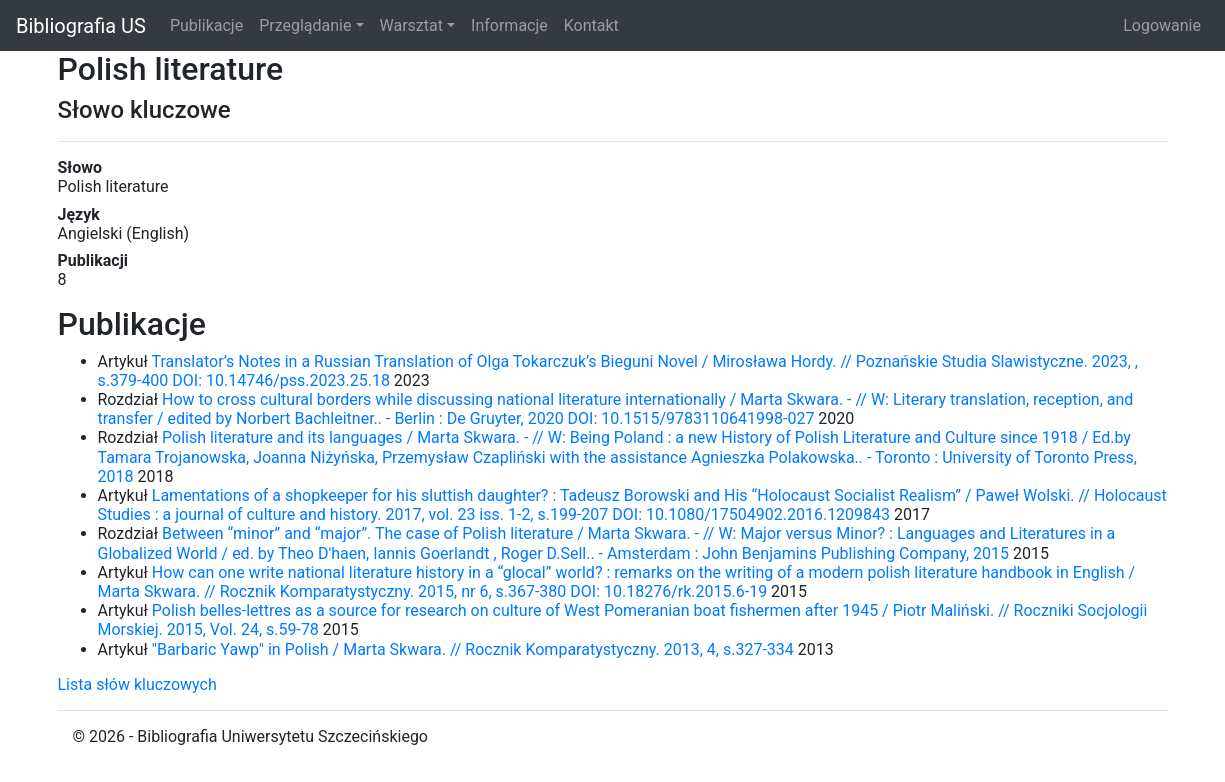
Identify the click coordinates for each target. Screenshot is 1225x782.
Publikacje (206, 25)
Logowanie (1162, 25)
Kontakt (591, 25)
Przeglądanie (305, 25)
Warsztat (411, 25)
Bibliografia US (81, 26)
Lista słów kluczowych (137, 684)
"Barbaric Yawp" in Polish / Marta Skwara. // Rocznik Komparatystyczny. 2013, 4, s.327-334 (473, 649)
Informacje (509, 25)
